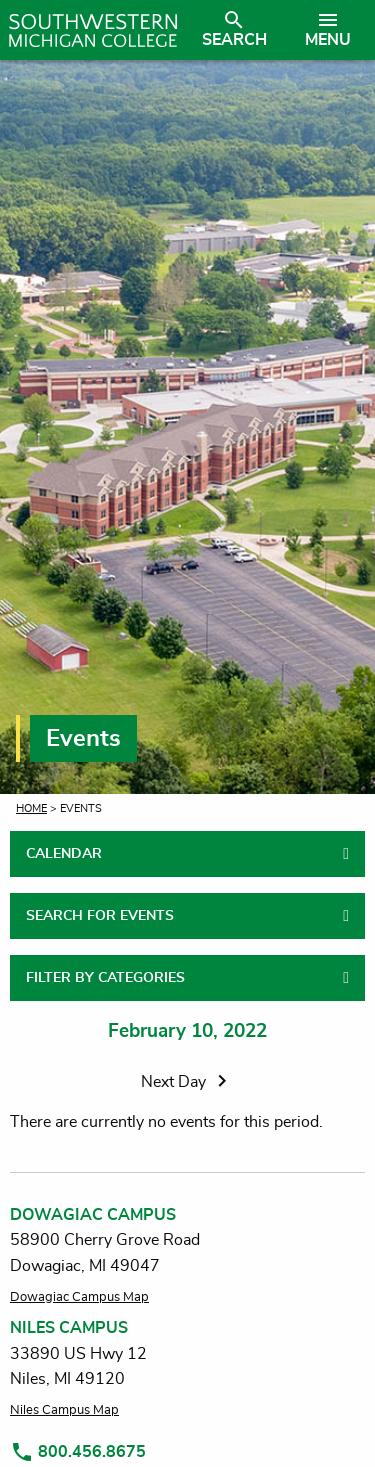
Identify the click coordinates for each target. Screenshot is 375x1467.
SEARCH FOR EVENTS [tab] (100, 916)
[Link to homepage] (93, 30)
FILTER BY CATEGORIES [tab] (105, 978)
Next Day (187, 1082)
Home (31, 808)
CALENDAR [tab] (64, 854)
